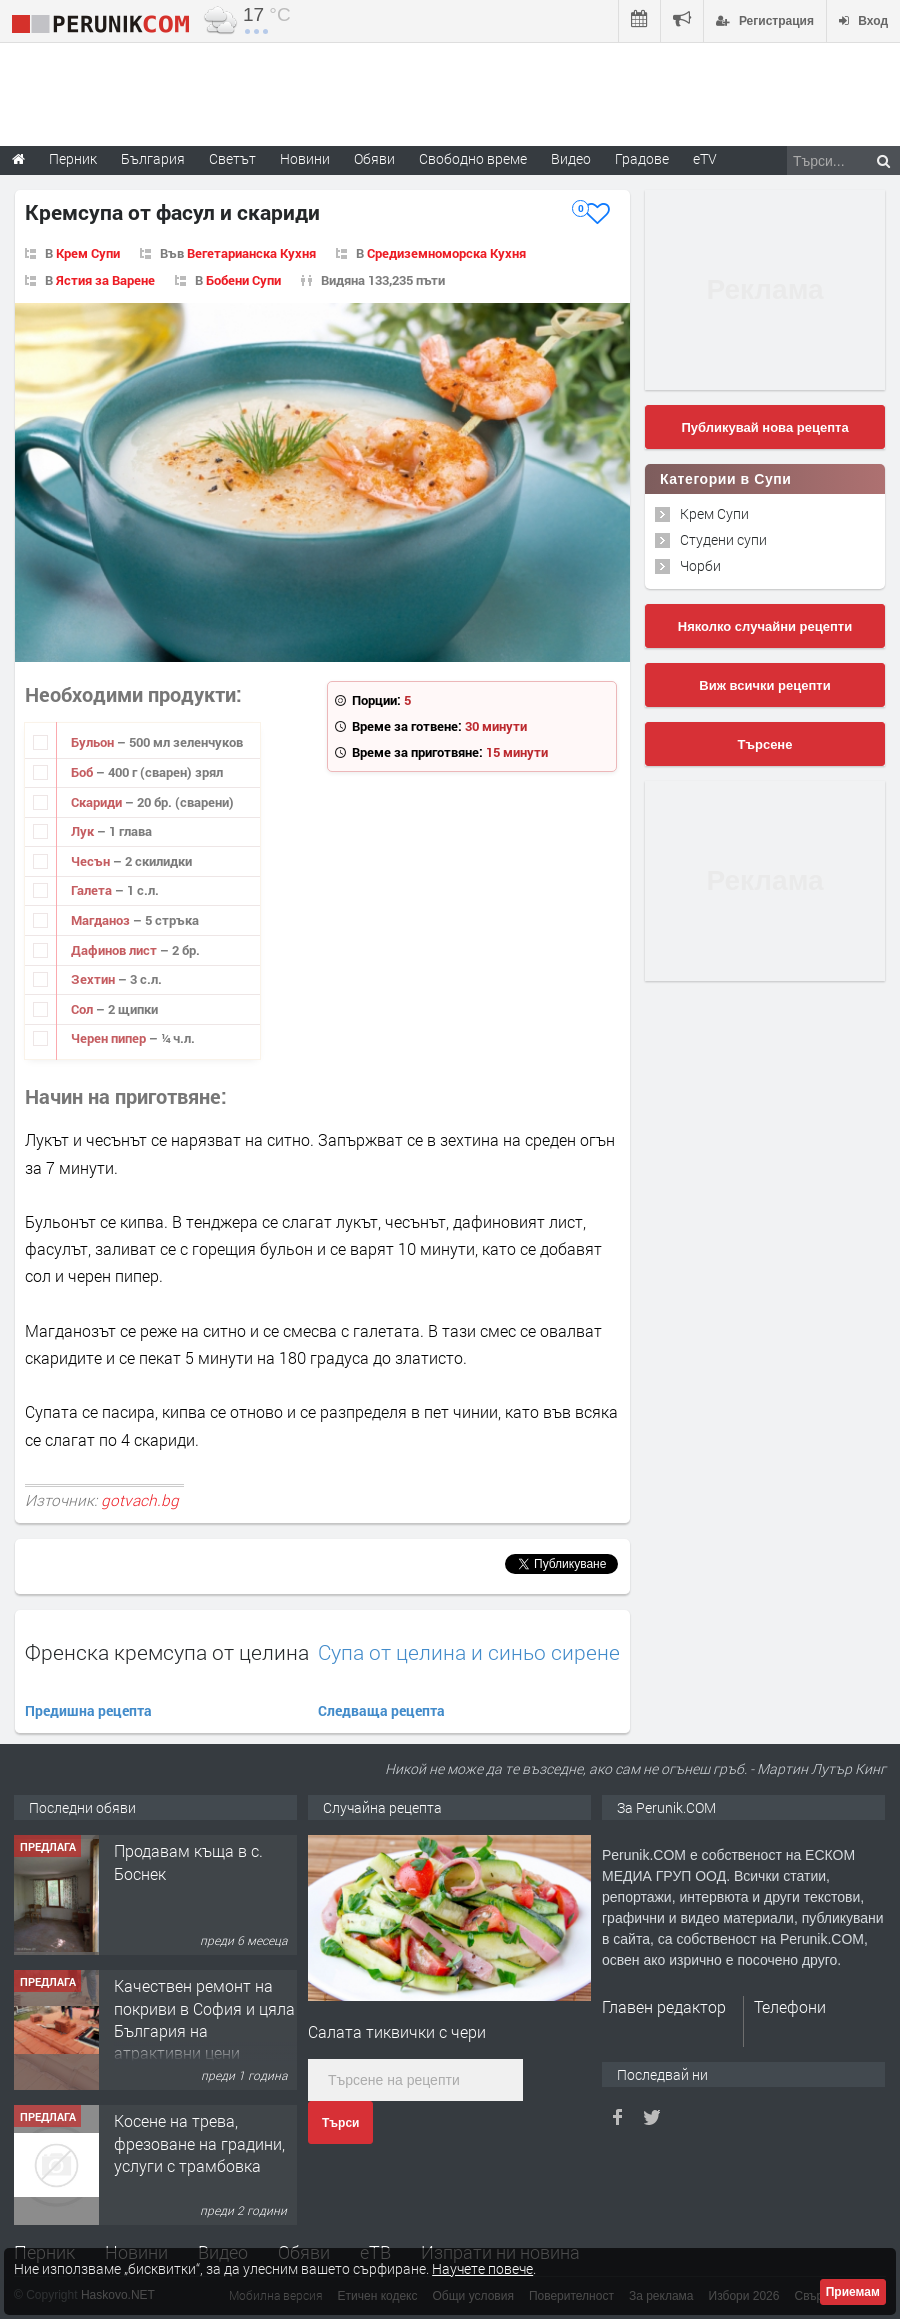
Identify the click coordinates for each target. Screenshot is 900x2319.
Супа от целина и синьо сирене (469, 1652)
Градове (642, 158)
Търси (340, 2123)
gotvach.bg (140, 1500)
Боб (83, 772)
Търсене (765, 744)
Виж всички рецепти (764, 685)
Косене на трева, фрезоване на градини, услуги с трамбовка (199, 2143)
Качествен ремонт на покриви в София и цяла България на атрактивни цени (204, 2019)
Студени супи (723, 539)
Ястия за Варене (105, 280)
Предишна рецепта (88, 1710)
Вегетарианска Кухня (251, 253)
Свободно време (473, 158)
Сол (83, 1009)
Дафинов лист (115, 950)
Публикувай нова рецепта (764, 427)
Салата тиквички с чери (397, 2031)
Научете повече (482, 2268)
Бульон (94, 742)
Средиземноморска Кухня (446, 253)
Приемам (853, 2292)
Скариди (98, 802)
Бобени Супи (243, 280)
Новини (305, 158)
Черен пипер (110, 1038)
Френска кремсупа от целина (167, 1652)
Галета (93, 890)
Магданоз (102, 920)
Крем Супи (88, 253)
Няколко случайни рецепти (765, 626)
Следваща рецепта (381, 1710)
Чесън (92, 861)
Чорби (700, 565)
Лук (84, 831)
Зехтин (94, 979)
